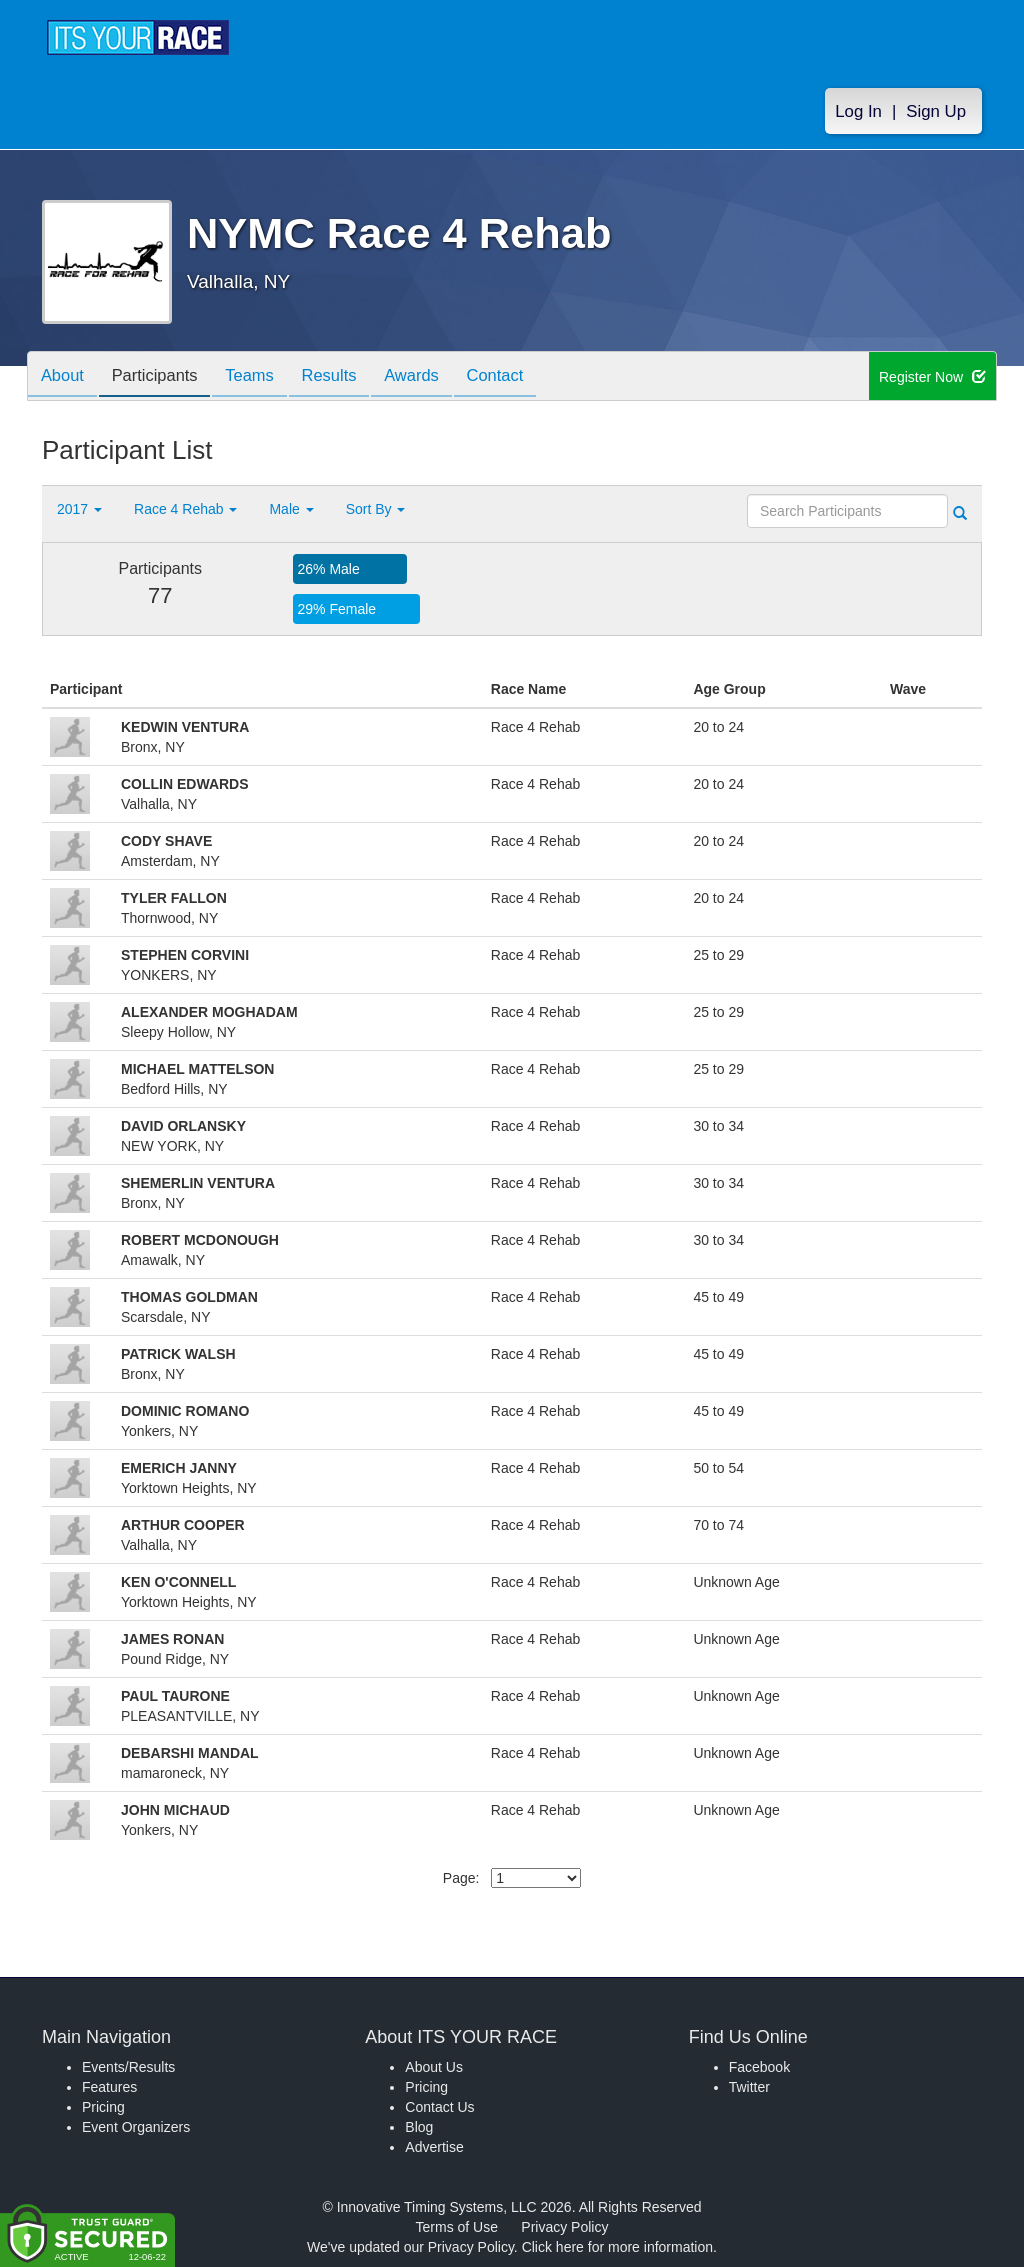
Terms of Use (457, 2227)
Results (348, 377)
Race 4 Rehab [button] (185, 509)
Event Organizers (136, 2127)
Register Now (932, 377)
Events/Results (128, 2067)
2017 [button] (79, 509)
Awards (436, 377)
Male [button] (291, 509)
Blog (419, 2127)
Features (109, 2087)
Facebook (759, 2067)
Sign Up (936, 111)
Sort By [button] (376, 509)
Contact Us (439, 2107)
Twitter (749, 2087)
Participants (163, 377)
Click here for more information (617, 2247)
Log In (858, 111)
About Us (434, 2067)
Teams (263, 377)
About (65, 377)
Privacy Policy (564, 2227)
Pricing (103, 2107)
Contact (525, 377)
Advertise (434, 2147)
